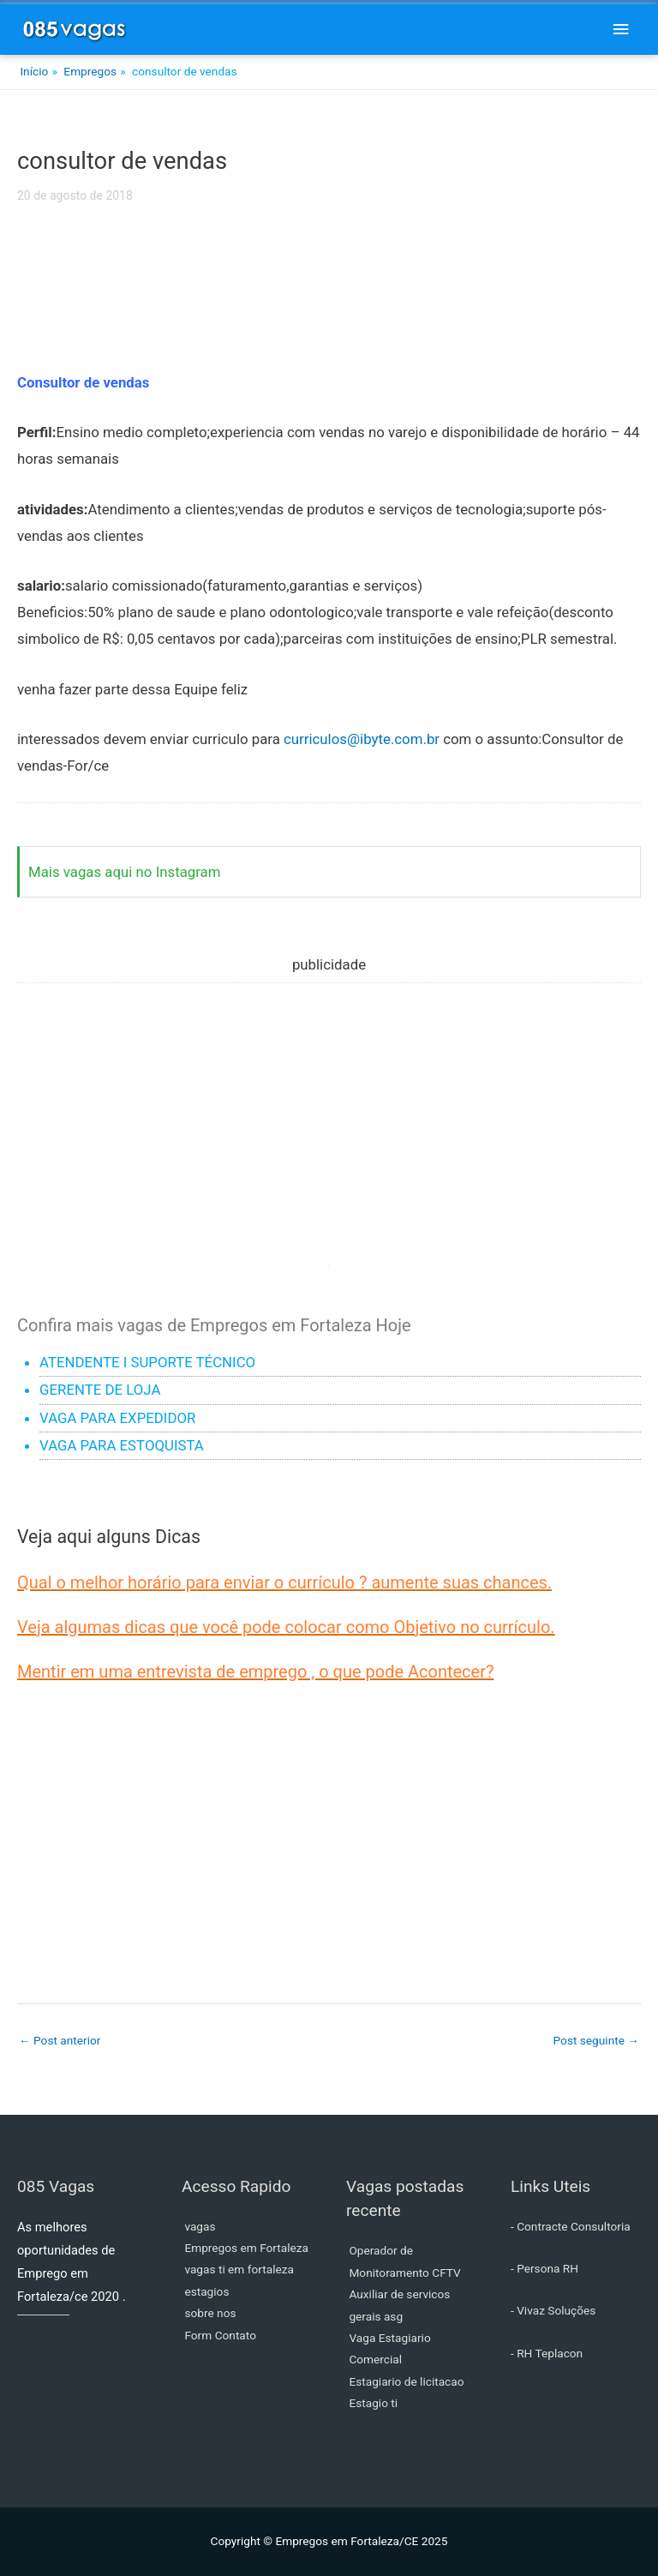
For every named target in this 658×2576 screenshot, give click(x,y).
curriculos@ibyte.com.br (362, 739)
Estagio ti (373, 2403)
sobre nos (210, 2313)
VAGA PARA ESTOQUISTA (121, 1445)
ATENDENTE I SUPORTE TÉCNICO (147, 1362)
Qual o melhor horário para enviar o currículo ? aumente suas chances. (284, 1582)
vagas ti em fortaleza (239, 2269)
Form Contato (220, 2335)
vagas (199, 2226)
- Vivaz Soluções (553, 2310)
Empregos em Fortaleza (246, 2248)
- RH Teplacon (547, 2353)
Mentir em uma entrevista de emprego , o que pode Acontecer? (255, 1671)
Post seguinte (596, 2040)
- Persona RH (544, 2268)
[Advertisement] (329, 298)
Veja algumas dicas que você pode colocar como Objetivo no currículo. (286, 1627)
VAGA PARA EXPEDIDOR (117, 1417)
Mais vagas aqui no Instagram (124, 871)
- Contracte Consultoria (571, 2226)
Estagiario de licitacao (406, 2381)
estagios (206, 2291)
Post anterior (59, 2040)
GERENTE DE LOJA (99, 1389)
